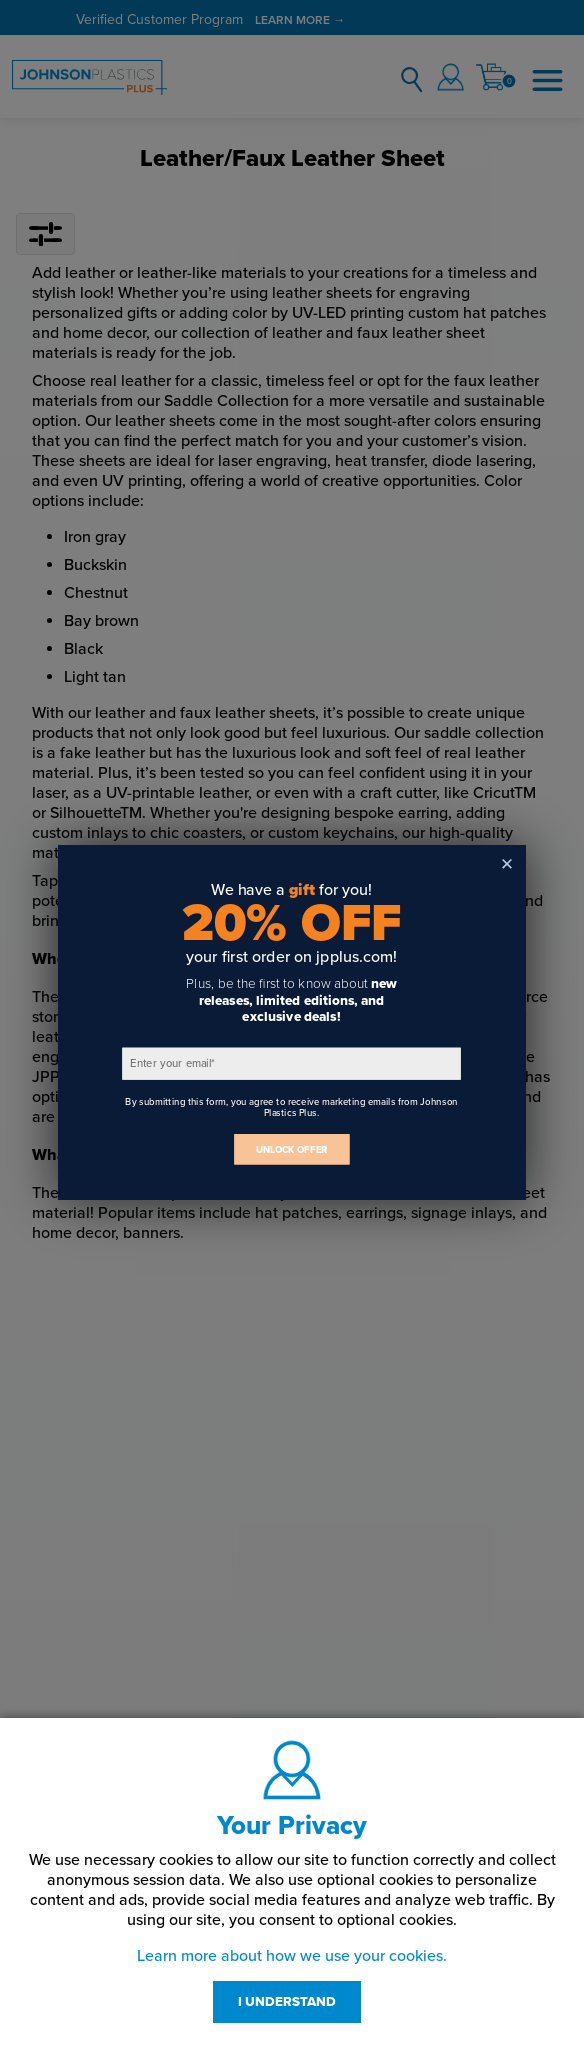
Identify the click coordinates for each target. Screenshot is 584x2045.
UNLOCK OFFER (292, 1149)
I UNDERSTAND (287, 2002)
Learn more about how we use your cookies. (292, 1956)
